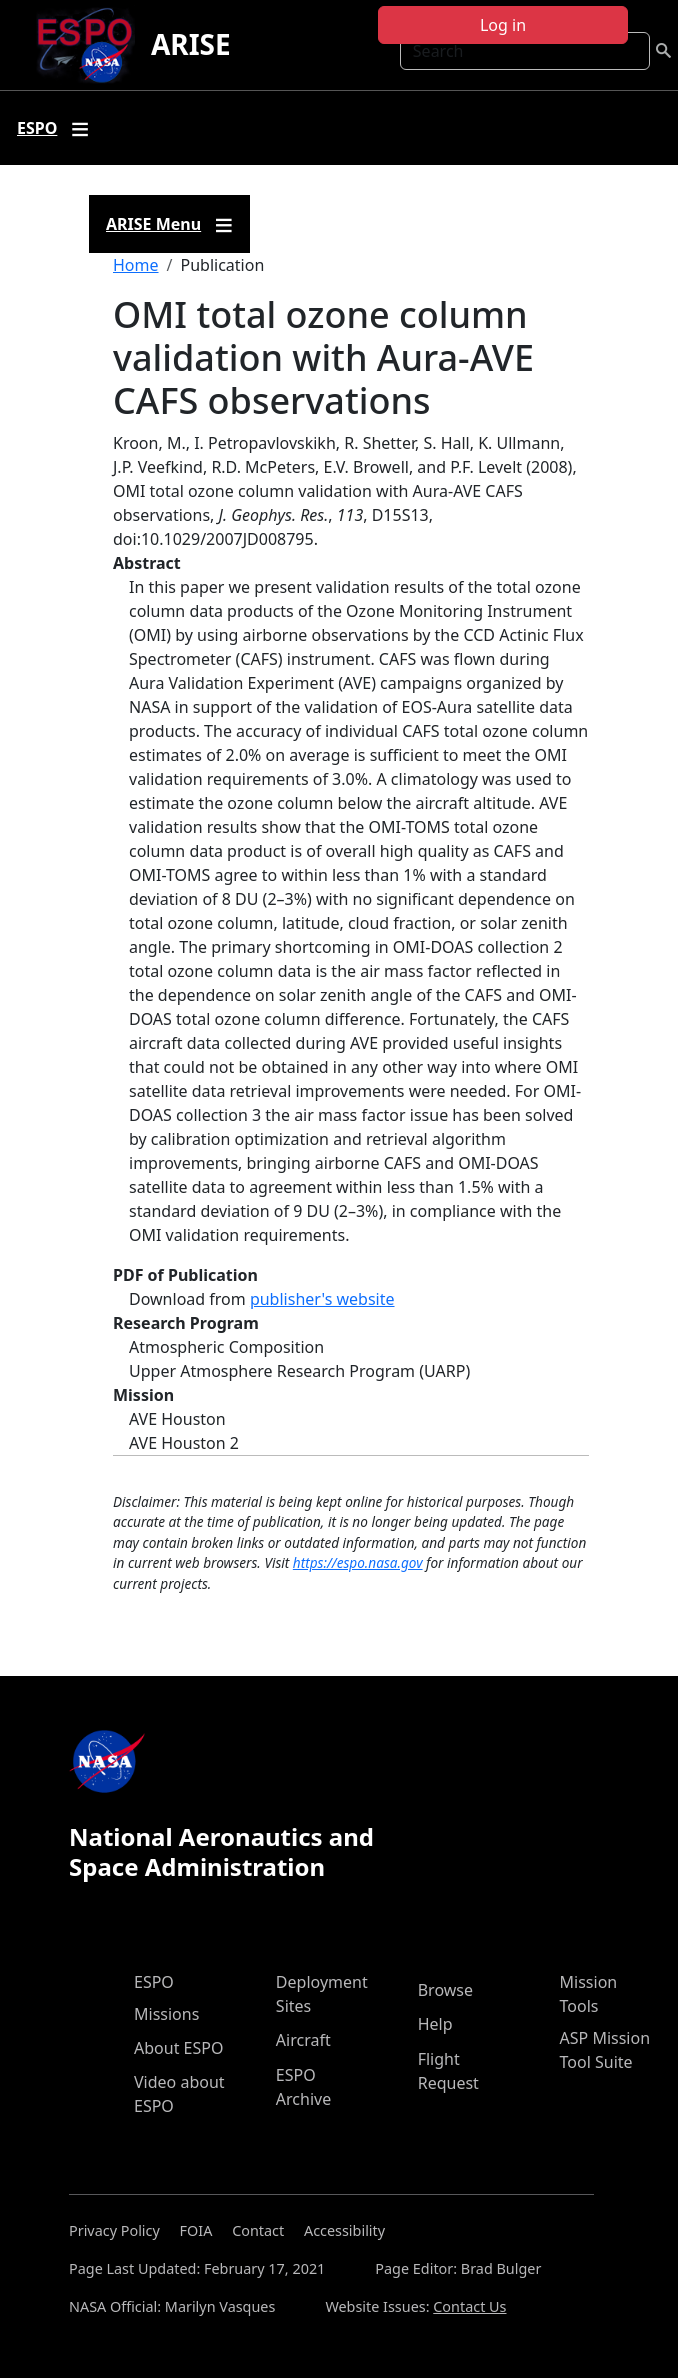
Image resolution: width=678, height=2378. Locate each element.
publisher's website (322, 1299)
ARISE (191, 44)
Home (136, 265)
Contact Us (469, 2306)
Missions (166, 2014)
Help (435, 2024)
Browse (445, 1990)
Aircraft (303, 2040)
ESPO (154, 1982)
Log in (503, 25)
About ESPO (178, 2048)
